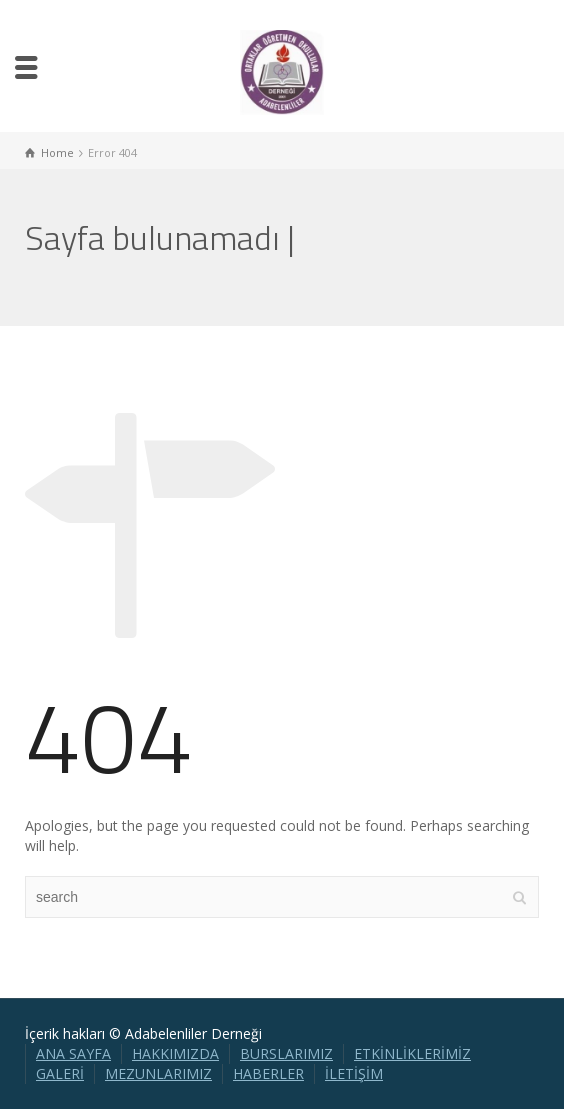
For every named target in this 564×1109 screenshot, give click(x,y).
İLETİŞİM (354, 1073)
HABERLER (268, 1073)
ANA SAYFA (73, 1053)
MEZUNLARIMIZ (158, 1073)
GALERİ (60, 1073)
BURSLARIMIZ (286, 1053)
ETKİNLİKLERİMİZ (412, 1053)
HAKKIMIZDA (175, 1053)
